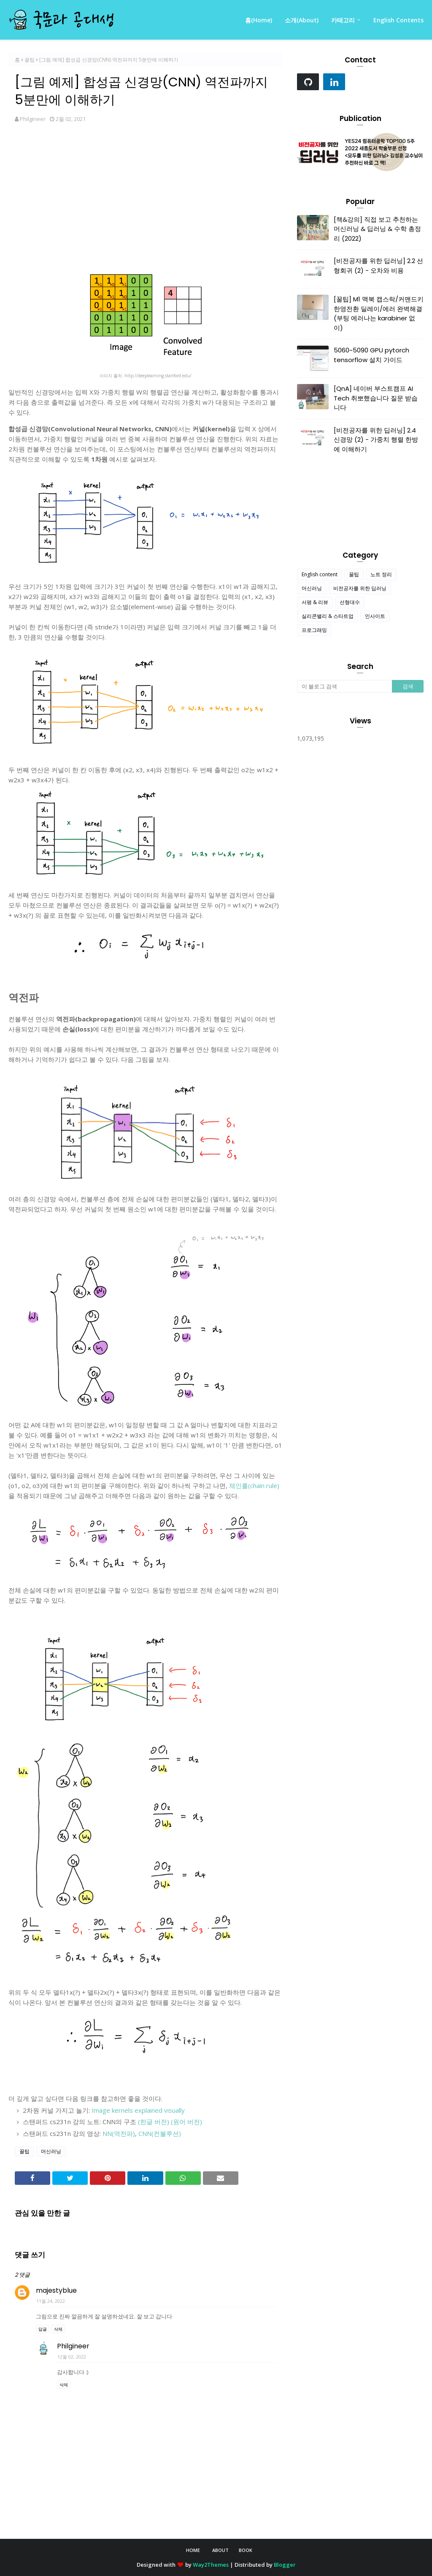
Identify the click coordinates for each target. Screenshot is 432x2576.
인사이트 (375, 616)
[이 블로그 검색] (344, 686)
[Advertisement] (145, 197)
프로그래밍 (314, 630)
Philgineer (33, 119)
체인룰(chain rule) (254, 1485)
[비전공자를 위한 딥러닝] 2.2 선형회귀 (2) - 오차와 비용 (378, 265)
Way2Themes (211, 2564)
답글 (42, 2329)
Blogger (285, 2564)
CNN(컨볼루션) (159, 2133)
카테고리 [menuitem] (343, 20)
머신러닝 (51, 2151)
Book (245, 2550)
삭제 (58, 2329)
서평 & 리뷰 (315, 602)
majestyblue (56, 2290)
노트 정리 (381, 574)
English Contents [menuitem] (398, 20)
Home (193, 2550)
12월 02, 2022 (71, 2356)
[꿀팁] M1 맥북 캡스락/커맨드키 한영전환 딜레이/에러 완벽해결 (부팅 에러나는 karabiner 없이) (379, 313)
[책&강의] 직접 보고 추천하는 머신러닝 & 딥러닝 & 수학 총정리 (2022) (377, 229)
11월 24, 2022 (50, 2301)
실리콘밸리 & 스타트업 (328, 616)
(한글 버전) (153, 2121)
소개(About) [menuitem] (302, 20)
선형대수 (350, 602)
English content (320, 574)
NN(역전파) (119, 2133)
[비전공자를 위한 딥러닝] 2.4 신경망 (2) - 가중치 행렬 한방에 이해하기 (376, 440)
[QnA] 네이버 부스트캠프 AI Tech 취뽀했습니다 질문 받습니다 (376, 398)
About (220, 2550)
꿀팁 (29, 59)
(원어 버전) (186, 2121)
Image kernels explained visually (138, 2110)
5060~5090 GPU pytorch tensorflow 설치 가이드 (371, 355)
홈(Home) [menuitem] (258, 20)
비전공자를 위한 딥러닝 (359, 588)
